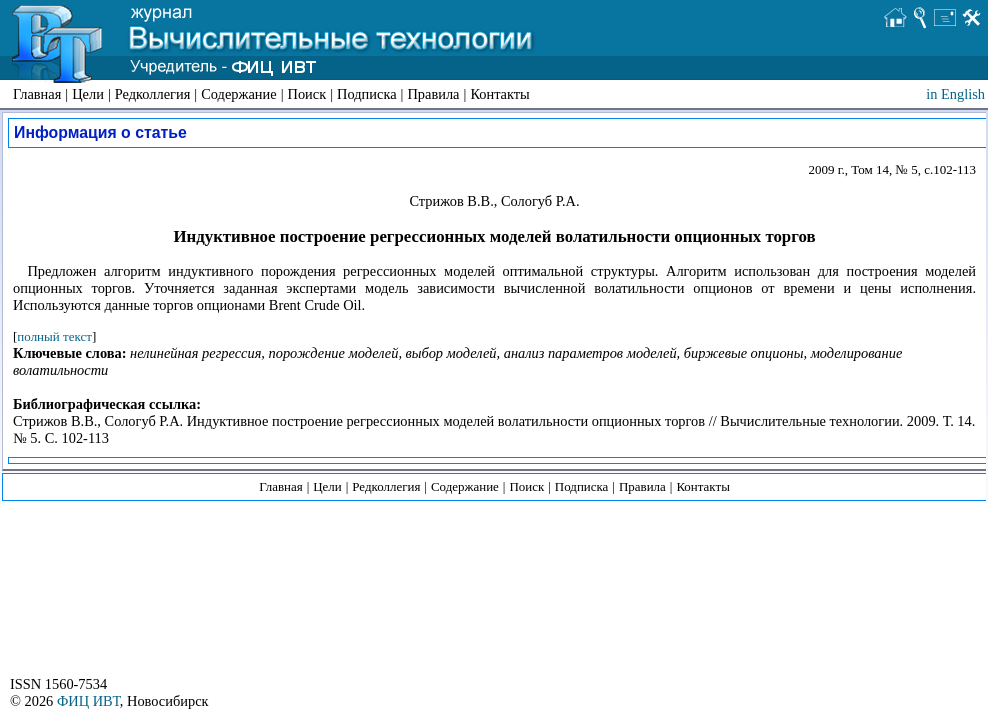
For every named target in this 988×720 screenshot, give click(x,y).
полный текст (54, 336)
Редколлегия (153, 94)
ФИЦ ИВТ (88, 701)
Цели (88, 94)
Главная (37, 94)
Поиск (307, 94)
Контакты (499, 94)
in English (955, 94)
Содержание (238, 94)
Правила (433, 94)
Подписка (366, 94)
